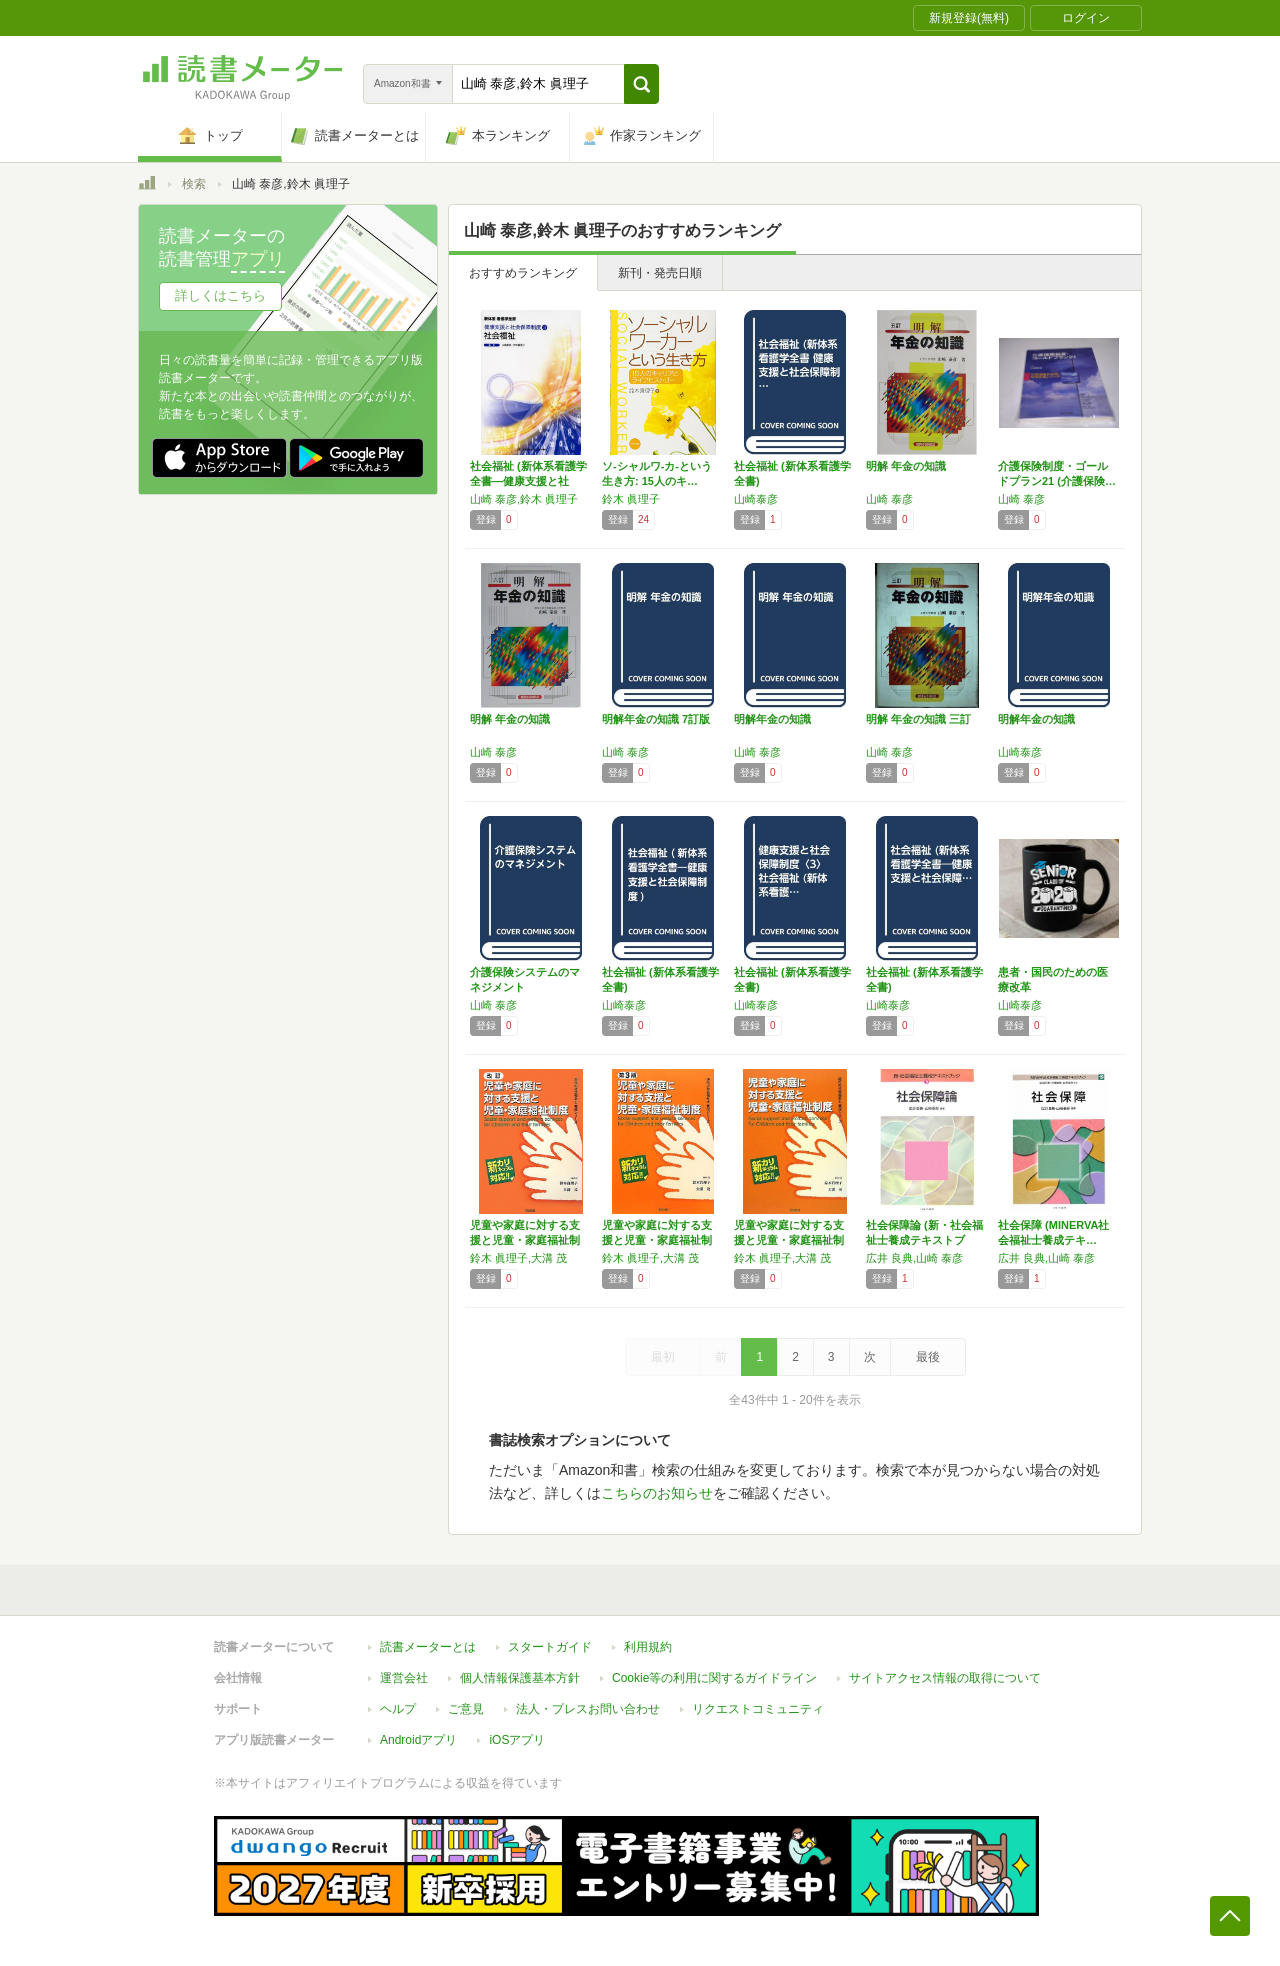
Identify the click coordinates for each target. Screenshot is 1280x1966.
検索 (194, 184)
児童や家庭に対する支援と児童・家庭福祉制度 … (525, 1240)
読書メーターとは (428, 1647)
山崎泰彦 (756, 499)
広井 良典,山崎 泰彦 (914, 1258)
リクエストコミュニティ (758, 1709)
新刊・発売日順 (660, 273)
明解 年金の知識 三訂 (918, 719)
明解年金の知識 (772, 719)
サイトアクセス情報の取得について (945, 1678)
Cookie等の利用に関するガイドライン (714, 1678)
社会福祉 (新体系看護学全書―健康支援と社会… (528, 481)
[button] (641, 84)
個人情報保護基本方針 (520, 1678)
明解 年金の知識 (906, 466)
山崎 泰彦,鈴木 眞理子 (524, 499)
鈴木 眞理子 (631, 499)
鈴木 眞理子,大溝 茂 (518, 1258)
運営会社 (404, 1678)
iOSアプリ (517, 1740)
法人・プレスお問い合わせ (588, 1709)
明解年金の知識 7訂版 (656, 719)
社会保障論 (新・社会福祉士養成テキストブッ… (924, 1240)
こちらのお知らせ (657, 1493)
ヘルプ (398, 1709)
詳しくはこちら (220, 295)
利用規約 (648, 1647)
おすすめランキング (523, 273)
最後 (928, 1357)
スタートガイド (550, 1647)
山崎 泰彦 (889, 499)
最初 (663, 1357)
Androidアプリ (418, 1740)
